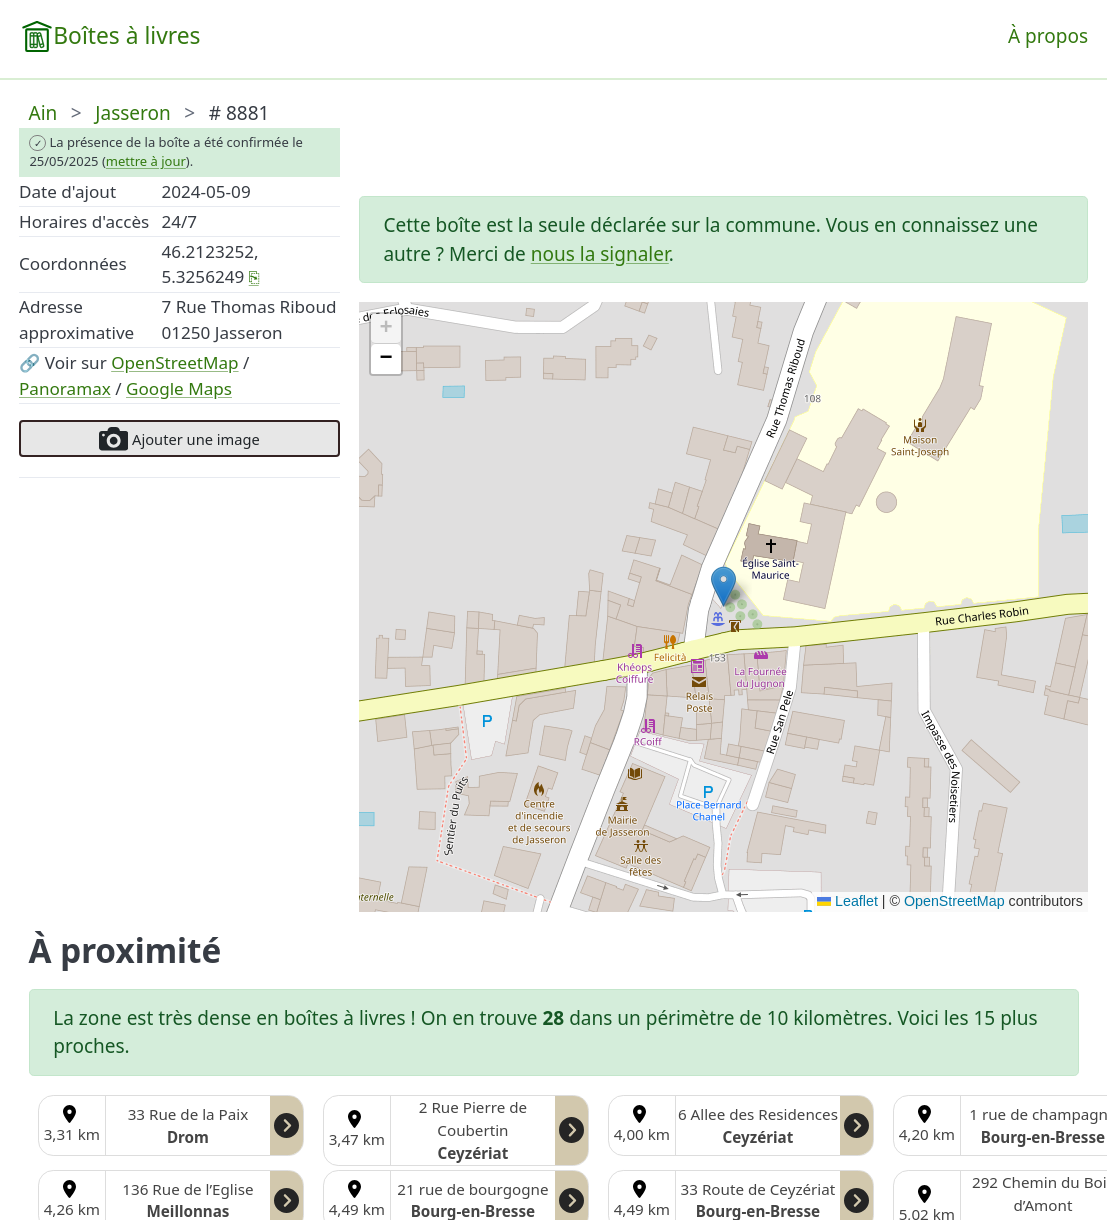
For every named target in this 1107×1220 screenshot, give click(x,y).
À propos (1048, 36)
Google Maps (179, 388)
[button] (723, 586)
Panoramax (65, 388)
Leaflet (847, 901)
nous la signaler (600, 254)
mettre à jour (146, 161)
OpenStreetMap (174, 362)
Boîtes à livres (126, 35)
